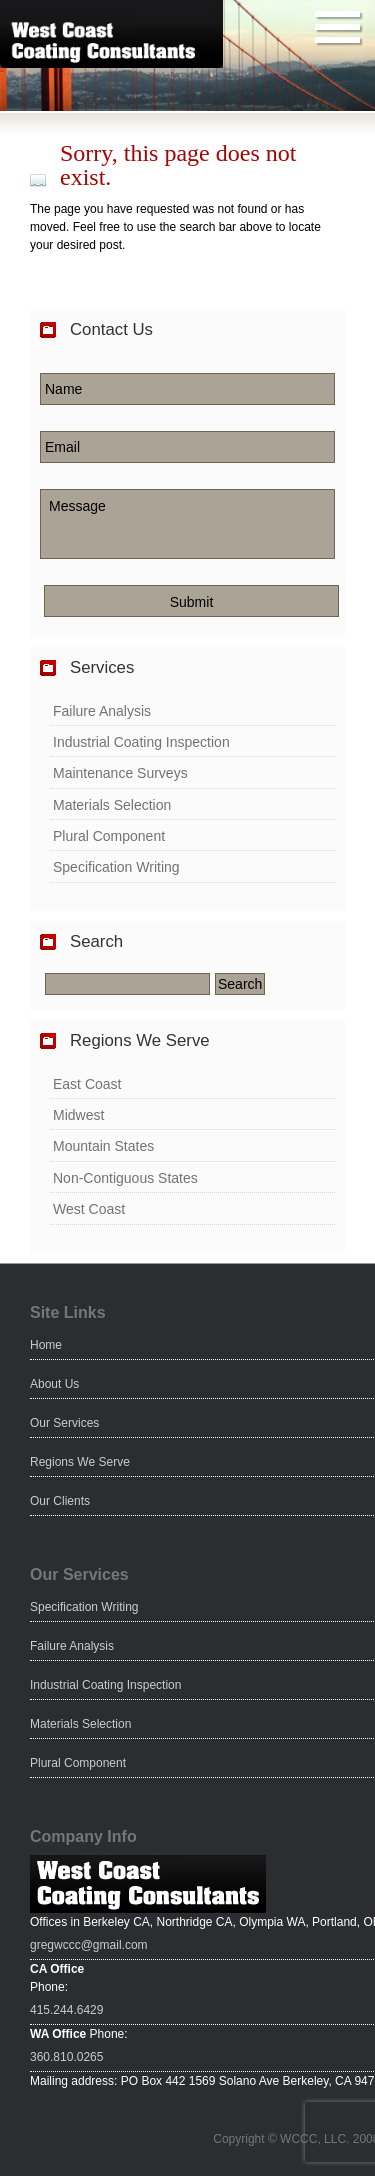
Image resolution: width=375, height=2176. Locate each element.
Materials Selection (112, 805)
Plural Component (109, 836)
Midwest (78, 1115)
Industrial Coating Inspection (141, 742)
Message (187, 524)
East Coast (87, 1084)
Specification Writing (116, 867)
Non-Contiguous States (125, 1178)
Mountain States (103, 1146)
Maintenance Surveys (120, 773)
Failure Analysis (102, 711)
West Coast (89, 1209)
